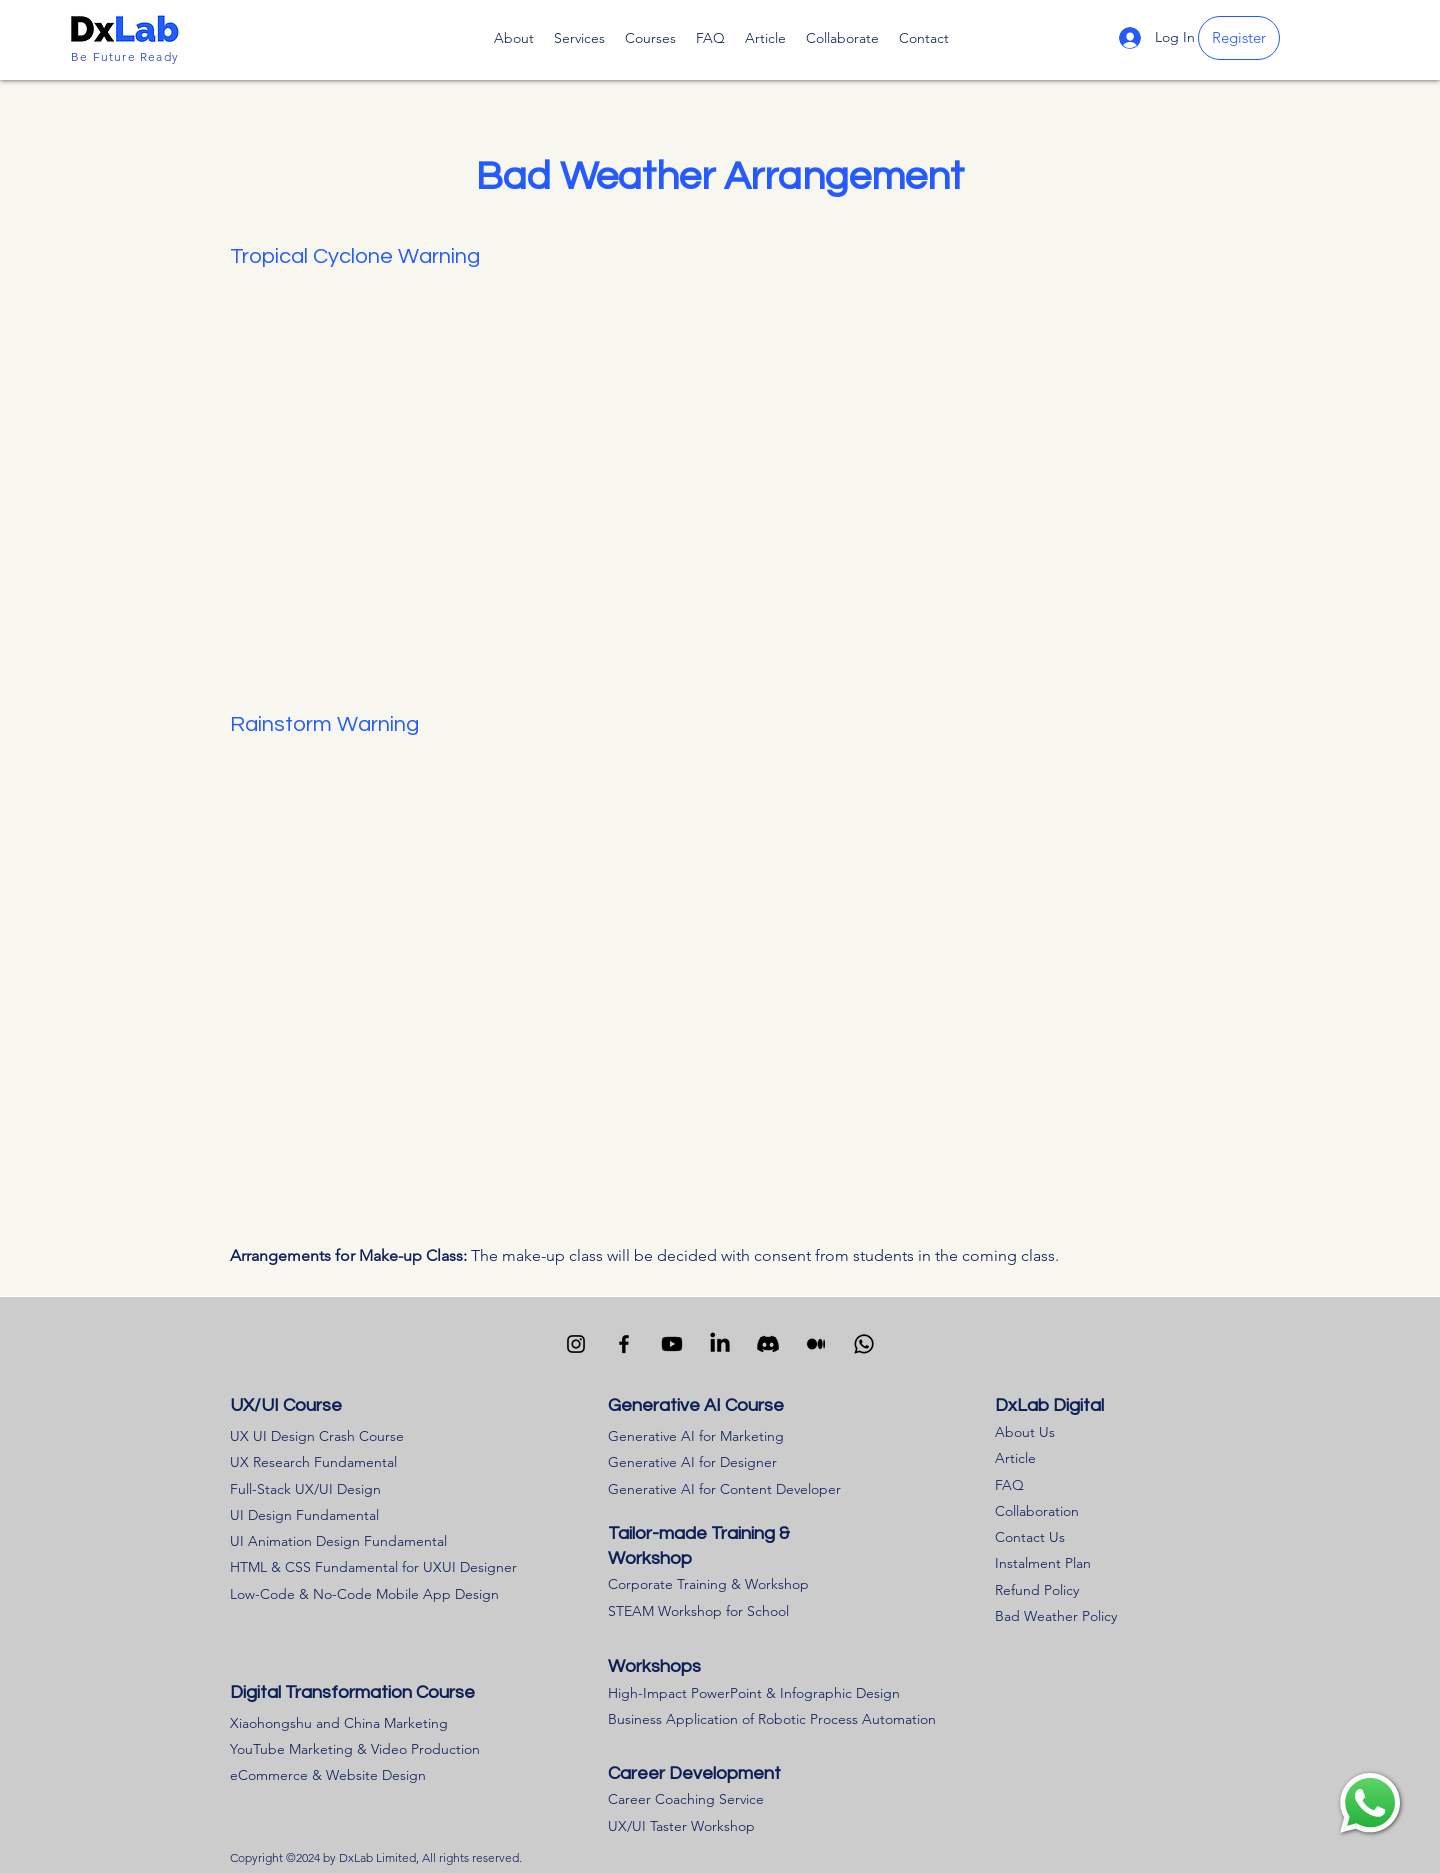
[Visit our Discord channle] (768, 1344)
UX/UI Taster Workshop (681, 1826)
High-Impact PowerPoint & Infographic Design (754, 1693)
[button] (650, 38)
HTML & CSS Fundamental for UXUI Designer (373, 1567)
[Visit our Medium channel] (816, 1344)
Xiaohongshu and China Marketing (339, 1723)
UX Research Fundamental (313, 1462)
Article (1015, 1458)
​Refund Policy (1037, 1590)
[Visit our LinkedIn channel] (720, 1344)
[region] (1370, 1803)
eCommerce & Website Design (328, 1775)
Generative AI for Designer (692, 1462)
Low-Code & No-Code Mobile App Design (364, 1594)
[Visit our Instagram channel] (576, 1344)
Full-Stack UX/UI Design (305, 1489)
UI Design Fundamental (304, 1515)
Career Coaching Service (686, 1799)
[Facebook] (624, 1344)
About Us (1025, 1432)
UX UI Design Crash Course (317, 1436)
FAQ (1009, 1485)
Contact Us (1030, 1537)
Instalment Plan (1043, 1563)
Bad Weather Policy (1056, 1616)
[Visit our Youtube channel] (672, 1344)
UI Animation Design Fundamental (338, 1541)
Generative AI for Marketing (696, 1436)
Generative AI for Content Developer (724, 1489)
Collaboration (1037, 1511)
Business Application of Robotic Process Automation (772, 1719)
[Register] (1239, 38)
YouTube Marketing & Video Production (355, 1749)
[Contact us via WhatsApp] (864, 1344)
